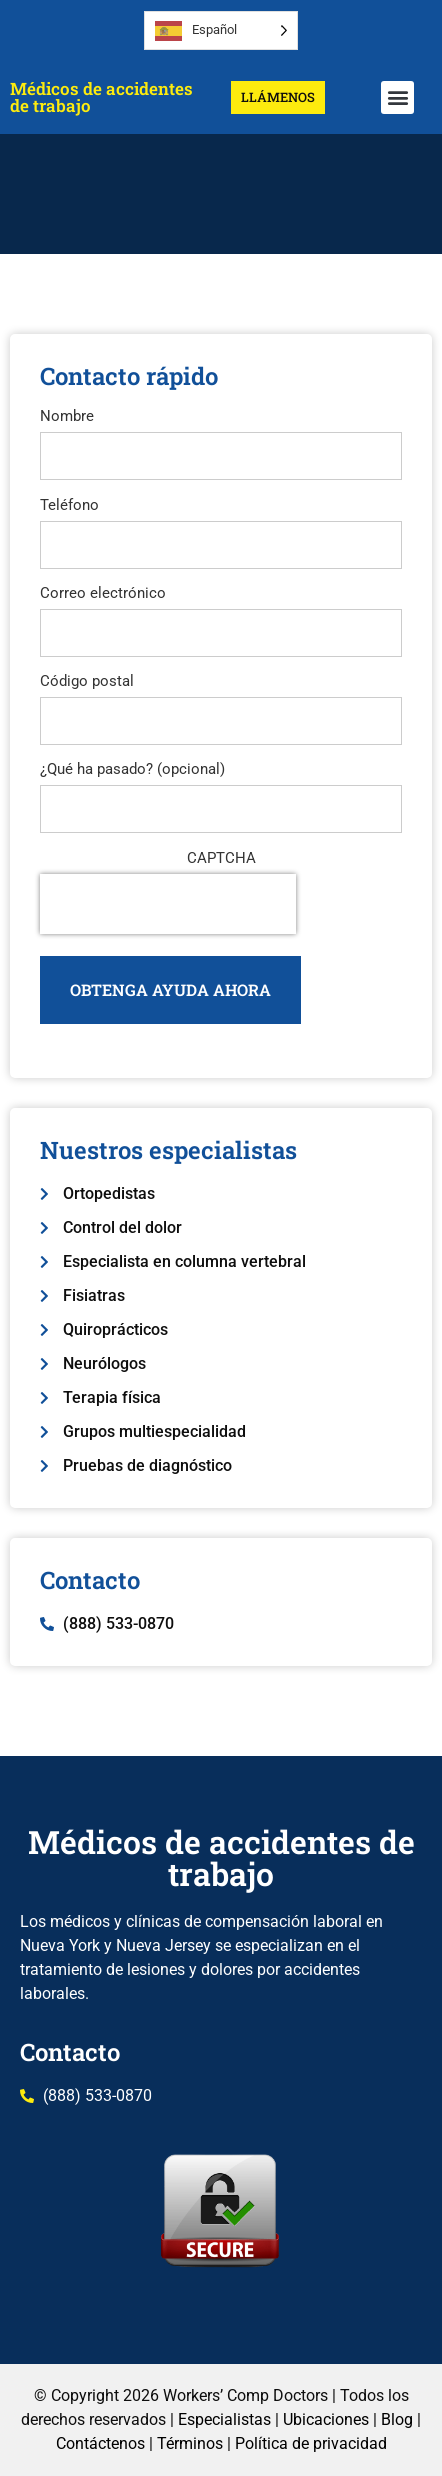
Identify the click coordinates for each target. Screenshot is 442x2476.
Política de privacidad (311, 2443)
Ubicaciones (326, 2419)
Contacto (70, 2052)
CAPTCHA (221, 858)
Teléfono (69, 505)
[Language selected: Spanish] (221, 30)
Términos (190, 2443)
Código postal (87, 681)
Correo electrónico (103, 593)
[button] (397, 97)
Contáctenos (100, 2443)
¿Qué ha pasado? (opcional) (132, 769)
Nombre (67, 416)
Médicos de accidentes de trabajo (101, 97)
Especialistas (224, 2419)
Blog (397, 2419)
